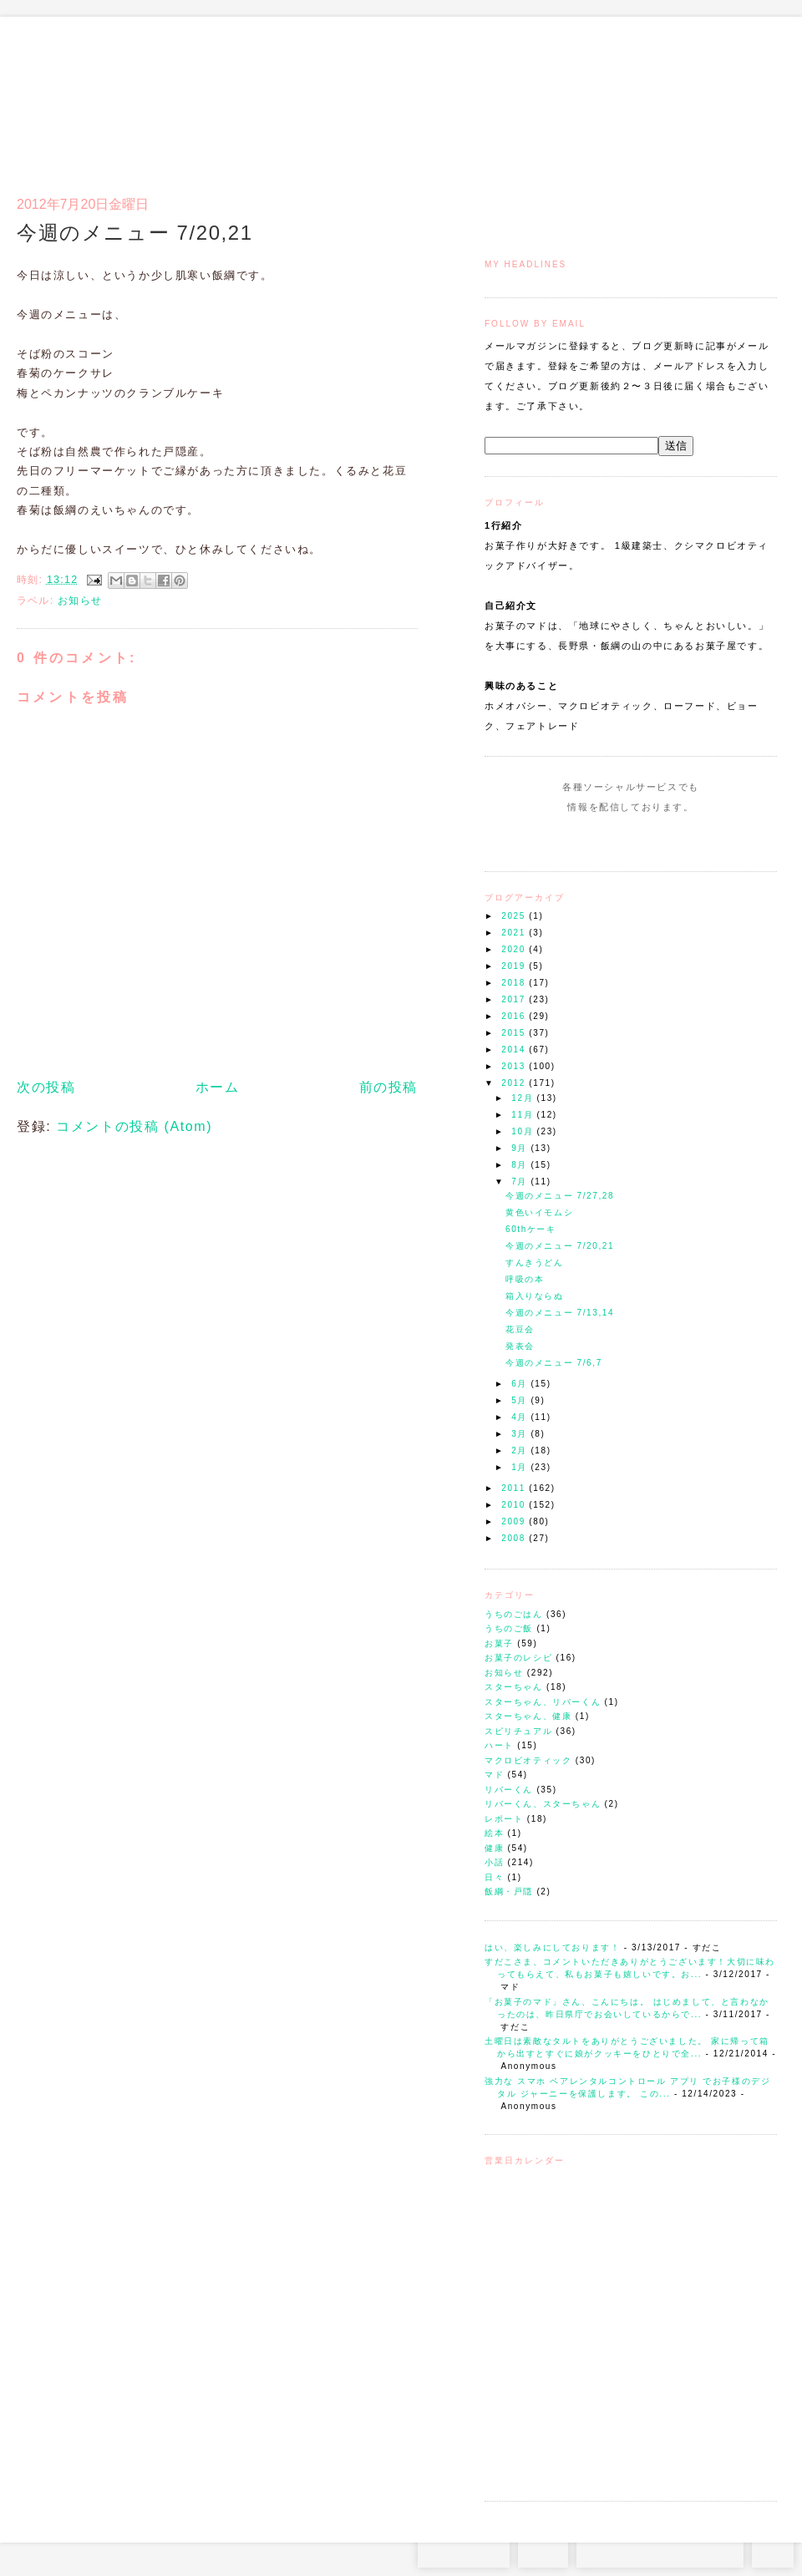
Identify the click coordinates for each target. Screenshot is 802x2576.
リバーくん (509, 1789)
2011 (515, 1488)
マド (494, 1774)
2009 (515, 1521)
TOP (773, 2551)
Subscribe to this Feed (687, 838)
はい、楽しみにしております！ (552, 1947)
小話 (494, 1862)
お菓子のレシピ (518, 1657)
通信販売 (601, 97)
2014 (515, 1049)
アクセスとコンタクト (695, 97)
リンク (747, 97)
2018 (515, 982)
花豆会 (520, 1329)
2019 (515, 966)
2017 (515, 999)
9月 (520, 1148)
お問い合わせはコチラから (660, 2551)
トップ (517, 97)
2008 (515, 1538)
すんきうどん (534, 1262)
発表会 (520, 1346)
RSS (543, 2551)
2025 (515, 915)
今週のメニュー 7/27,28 (559, 1195)
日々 (494, 1877)
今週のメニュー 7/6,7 (553, 1362)
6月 (520, 1383)
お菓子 (499, 1643)
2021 (515, 932)
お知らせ (504, 1672)
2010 (515, 1504)
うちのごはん (514, 1614)
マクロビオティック (528, 1760)
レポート (504, 1818)
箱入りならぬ (534, 1296)
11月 (523, 1114)
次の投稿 (46, 1087)
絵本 (494, 1833)
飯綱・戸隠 (509, 1891)
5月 (520, 1400)
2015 (515, 1032)
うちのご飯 (509, 1628)
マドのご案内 (559, 97)
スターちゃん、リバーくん (543, 1701)
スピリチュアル (518, 1731)
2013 (515, 1066)
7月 (520, 1181)
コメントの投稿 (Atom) (134, 1126)
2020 (515, 949)
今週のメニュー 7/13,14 (559, 1312)
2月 (520, 1450)
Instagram (582, 838)
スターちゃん (514, 1686)
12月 (523, 1098)
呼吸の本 (524, 1279)
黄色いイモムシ (539, 1212)
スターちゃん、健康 (528, 1716)
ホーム (217, 1087)
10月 (523, 1131)
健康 (494, 1848)
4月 (520, 1417)
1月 (520, 1467)
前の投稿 (388, 1087)
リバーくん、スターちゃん (543, 1803)
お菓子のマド (65, 88)
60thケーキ (530, 1229)
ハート (499, 1745)
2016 (515, 1016)
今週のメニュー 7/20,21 (559, 1245)
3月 (520, 1433)
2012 (515, 1083)
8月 (520, 1164)
